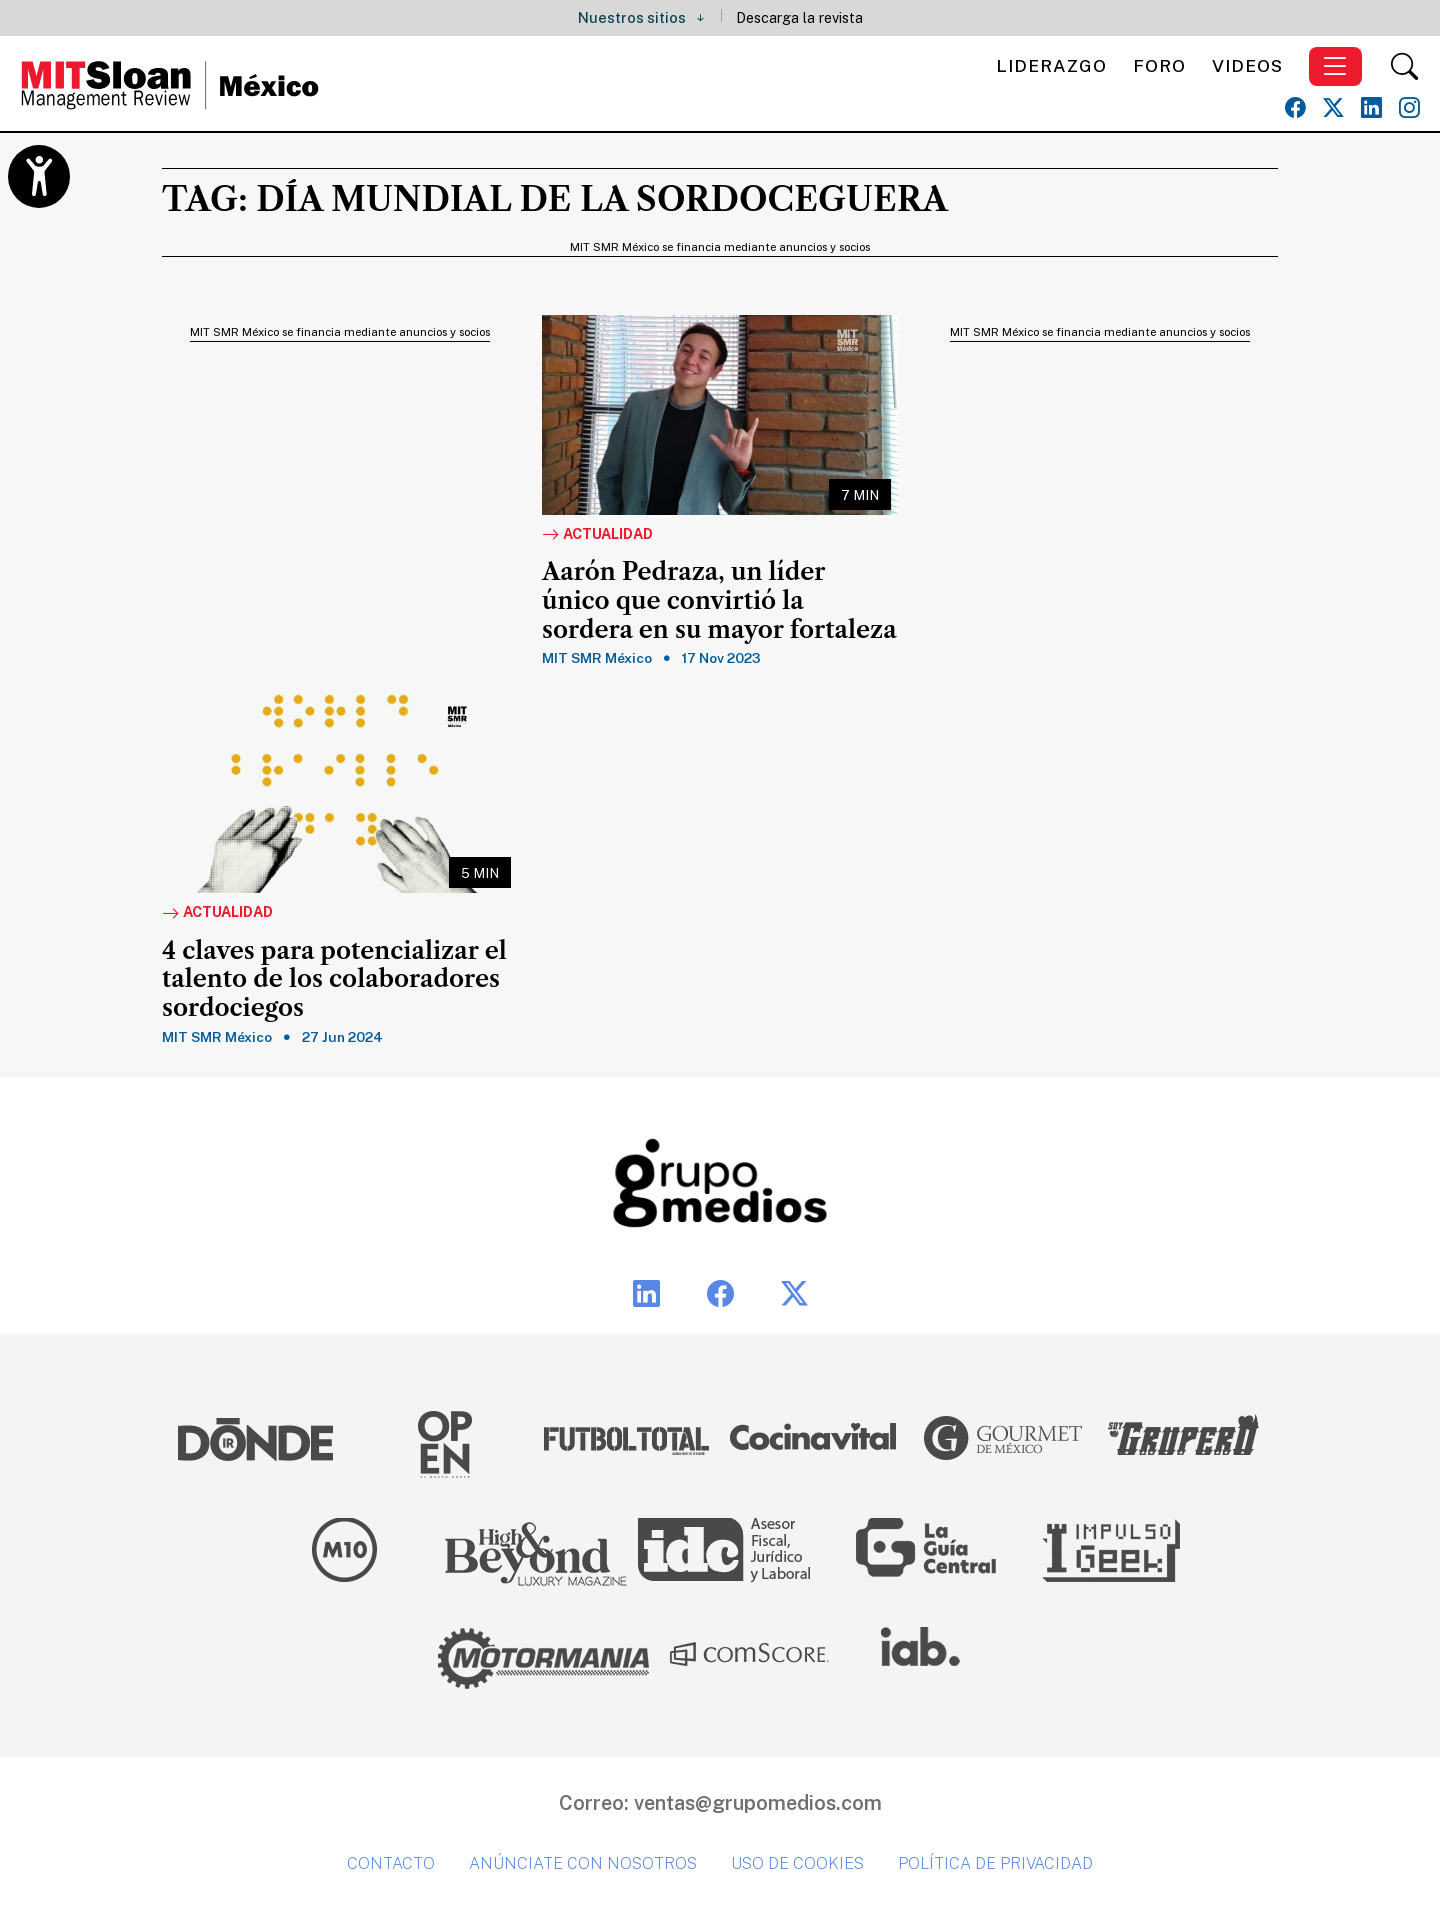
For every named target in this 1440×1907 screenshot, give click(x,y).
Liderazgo (1051, 65)
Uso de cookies (797, 1863)
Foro (1159, 65)
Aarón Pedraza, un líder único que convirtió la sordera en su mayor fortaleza (719, 601)
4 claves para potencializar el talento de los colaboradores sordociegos (334, 980)
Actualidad (597, 535)
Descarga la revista (799, 17)
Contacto (391, 1863)
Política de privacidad (995, 1863)
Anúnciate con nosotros (583, 1863)
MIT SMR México (597, 658)
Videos (1247, 65)
